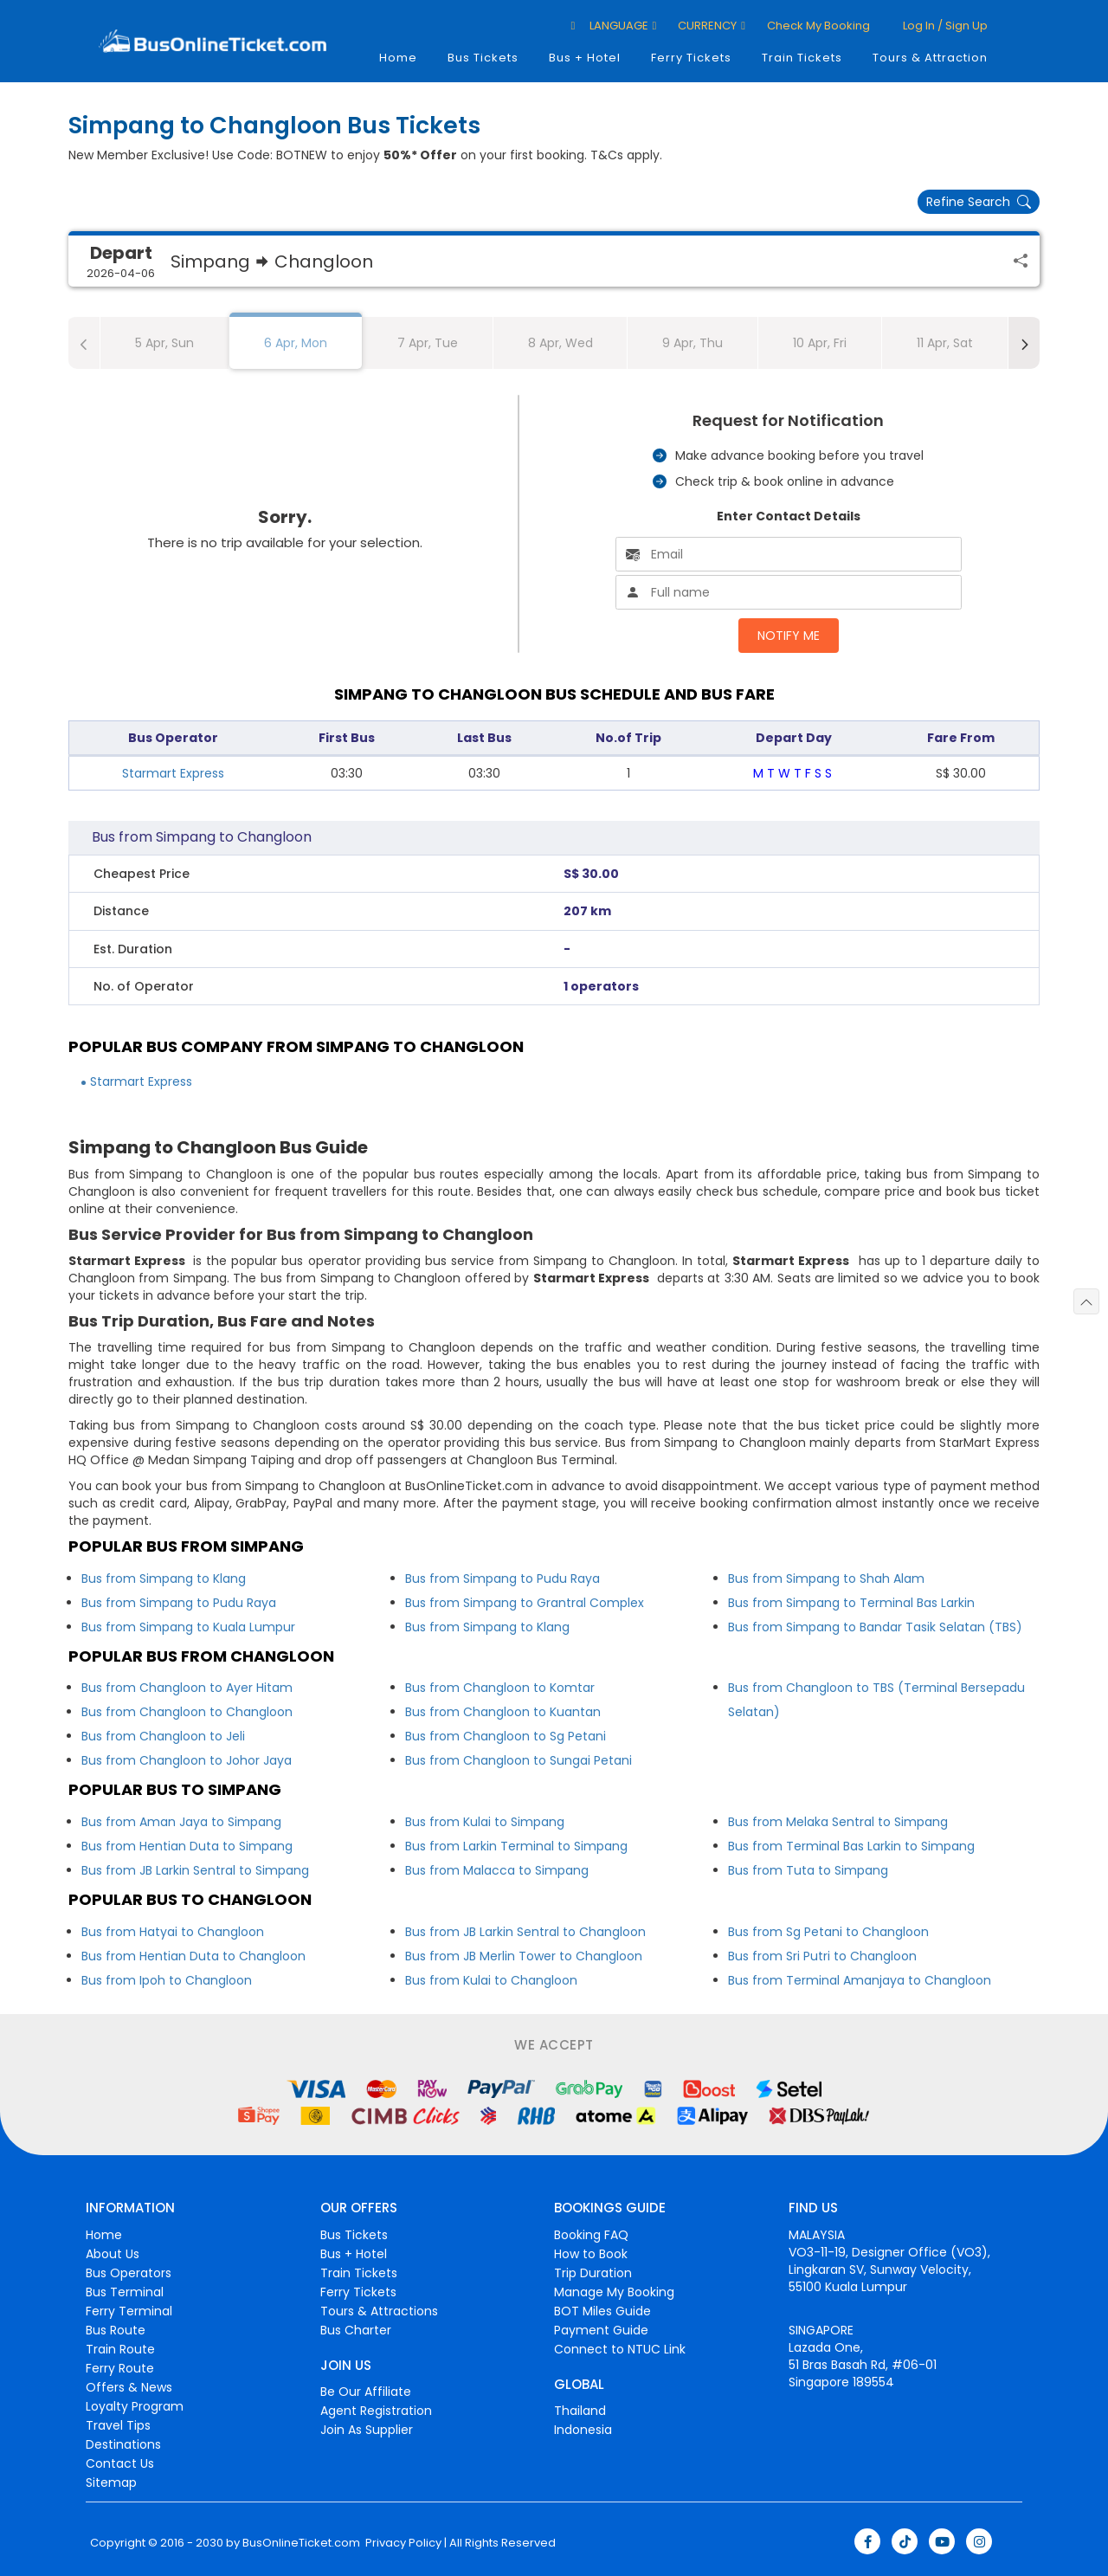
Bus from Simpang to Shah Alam (826, 1578)
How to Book (591, 2254)
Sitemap (111, 2482)
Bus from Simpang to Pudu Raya (178, 1602)
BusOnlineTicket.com (301, 2543)
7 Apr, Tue (427, 343)
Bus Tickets (483, 57)
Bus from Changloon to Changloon (187, 1712)
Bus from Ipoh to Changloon (166, 1980)
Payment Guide (601, 2330)
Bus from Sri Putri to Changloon (822, 1956)
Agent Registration (376, 2410)
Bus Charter (355, 2330)
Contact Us (120, 2463)
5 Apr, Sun (164, 343)
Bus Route (115, 2330)
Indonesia (583, 2429)
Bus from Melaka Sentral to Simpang (838, 1821)
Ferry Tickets (691, 57)
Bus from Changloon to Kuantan (503, 1712)
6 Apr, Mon (295, 343)
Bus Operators (128, 2273)
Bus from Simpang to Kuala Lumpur (188, 1627)
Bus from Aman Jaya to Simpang (181, 1821)
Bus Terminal (125, 2292)
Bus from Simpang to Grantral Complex (524, 1602)
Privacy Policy (402, 2543)
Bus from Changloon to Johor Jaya (186, 1760)
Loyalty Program (135, 2406)
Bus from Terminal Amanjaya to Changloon (859, 1980)
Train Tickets (802, 57)
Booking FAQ (591, 2235)
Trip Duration (593, 2273)
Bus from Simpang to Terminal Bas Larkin (851, 1602)
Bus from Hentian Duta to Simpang (187, 1846)
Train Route (120, 2349)
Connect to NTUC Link (620, 2349)
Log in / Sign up (944, 25)
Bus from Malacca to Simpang (497, 1870)
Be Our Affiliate (365, 2391)
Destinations (123, 2444)
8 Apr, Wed (560, 343)
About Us (112, 2254)
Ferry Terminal (129, 2311)
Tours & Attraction (930, 57)
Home (398, 57)
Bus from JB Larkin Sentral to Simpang (195, 1870)
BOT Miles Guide (602, 2311)
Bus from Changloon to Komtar (500, 1687)
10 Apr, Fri (820, 343)
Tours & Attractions (379, 2311)
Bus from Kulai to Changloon (491, 1980)
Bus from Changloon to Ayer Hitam (187, 1687)
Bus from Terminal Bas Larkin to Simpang (851, 1846)
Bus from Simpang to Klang (163, 1578)
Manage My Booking (614, 2292)
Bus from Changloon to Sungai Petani (518, 1760)
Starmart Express (173, 773)
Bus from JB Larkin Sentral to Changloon (525, 1931)
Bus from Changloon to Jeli (163, 1736)
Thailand (580, 2410)
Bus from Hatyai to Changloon (172, 1931)
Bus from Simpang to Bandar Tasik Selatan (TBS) (875, 1627)
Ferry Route (120, 2368)
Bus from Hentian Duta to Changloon (193, 1956)
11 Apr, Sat (945, 343)
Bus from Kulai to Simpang (484, 1821)
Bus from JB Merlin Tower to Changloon (523, 1956)
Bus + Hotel (585, 57)
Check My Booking (818, 25)
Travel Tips (118, 2425)
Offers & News (129, 2387)
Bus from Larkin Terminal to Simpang (516, 1846)
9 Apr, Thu (692, 343)
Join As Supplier (366, 2429)
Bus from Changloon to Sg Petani (505, 1736)
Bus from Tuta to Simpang (808, 1870)
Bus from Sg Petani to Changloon (828, 1931)
